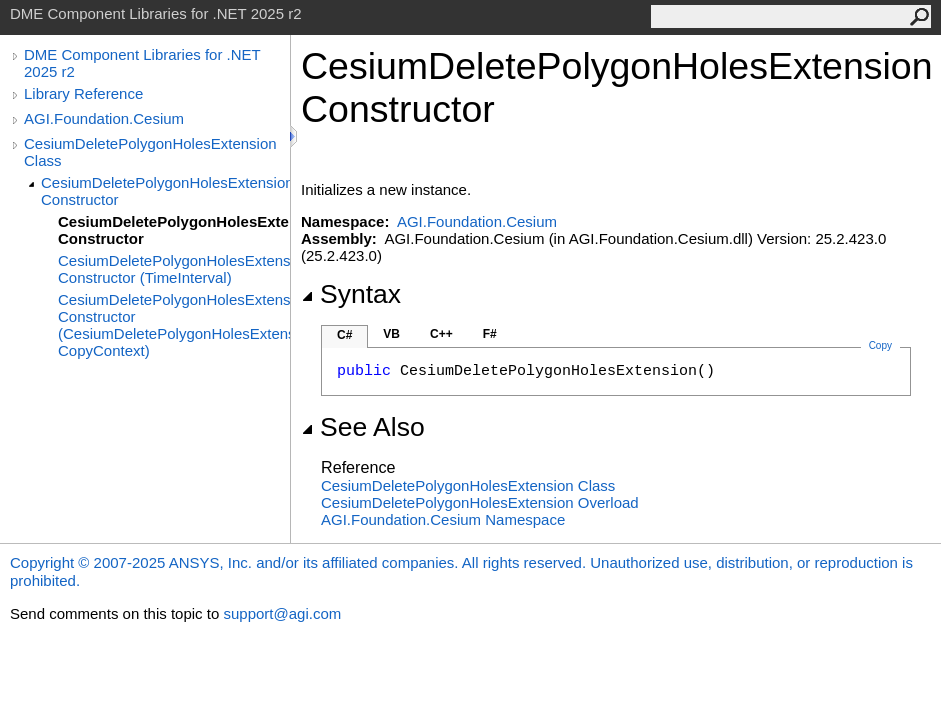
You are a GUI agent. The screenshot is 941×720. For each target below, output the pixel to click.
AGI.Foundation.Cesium (104, 118)
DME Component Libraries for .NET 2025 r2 (142, 63)
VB (391, 334)
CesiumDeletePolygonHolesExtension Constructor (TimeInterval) (174, 269)
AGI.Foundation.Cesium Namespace (443, 519)
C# (344, 335)
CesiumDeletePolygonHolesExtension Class (150, 152)
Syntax (351, 294)
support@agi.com (282, 613)
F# (490, 334)
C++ (441, 334)
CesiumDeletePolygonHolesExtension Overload (480, 502)
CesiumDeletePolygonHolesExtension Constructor (165, 191)
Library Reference (83, 93)
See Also (363, 427)
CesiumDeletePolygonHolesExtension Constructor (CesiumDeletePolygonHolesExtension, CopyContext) (174, 325)
